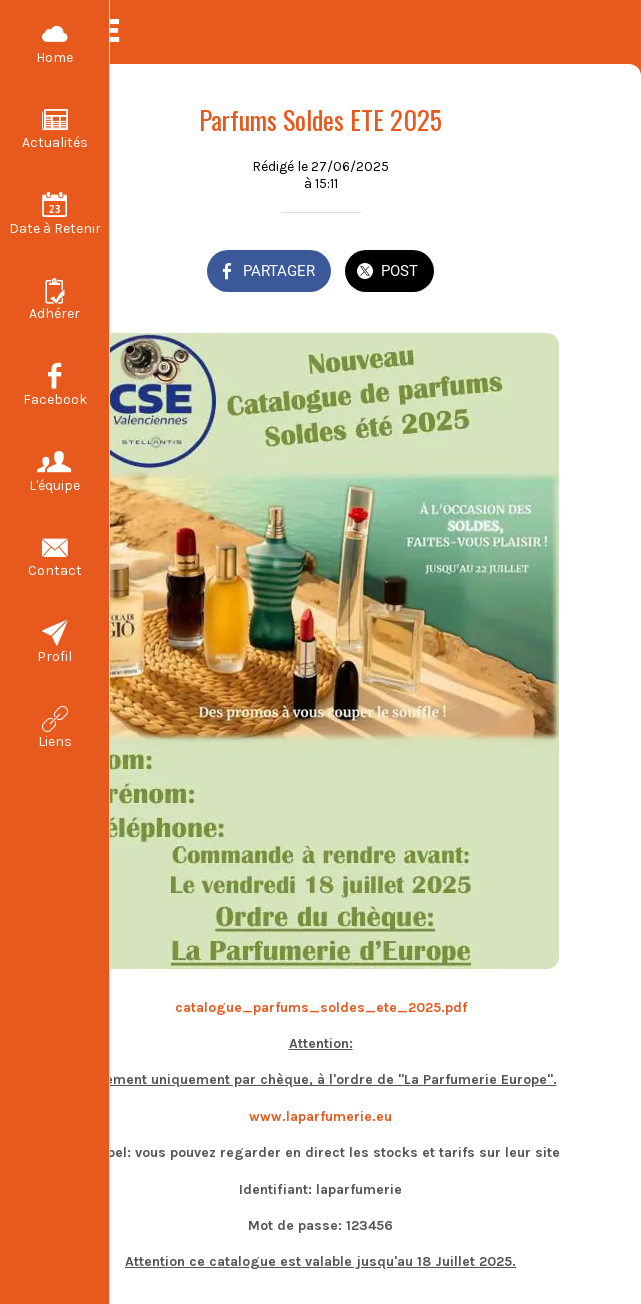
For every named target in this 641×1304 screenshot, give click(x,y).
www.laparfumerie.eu (320, 1116)
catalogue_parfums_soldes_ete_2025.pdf (321, 1007)
